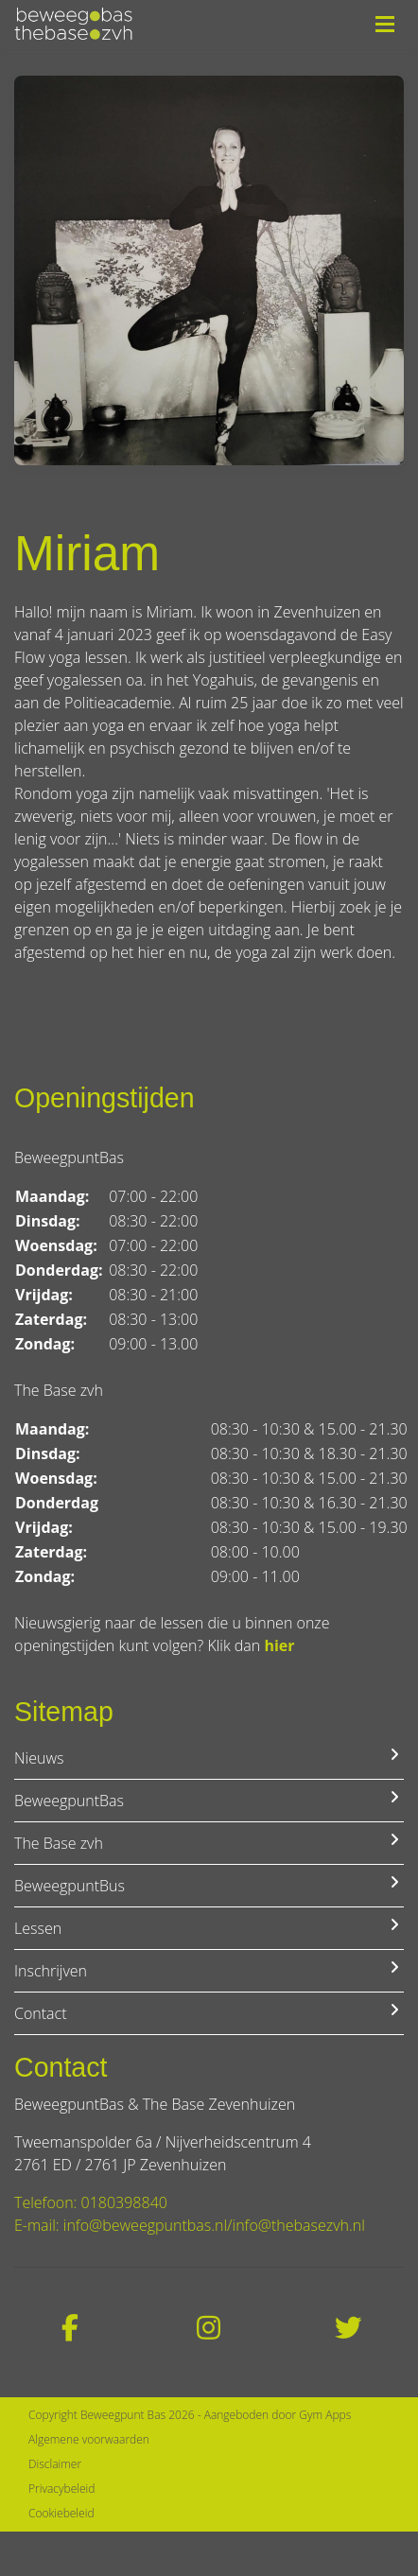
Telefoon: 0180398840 (90, 2202)
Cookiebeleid (61, 2513)
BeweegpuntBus (209, 1885)
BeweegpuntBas (209, 1800)
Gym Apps (325, 2415)
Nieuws (209, 1757)
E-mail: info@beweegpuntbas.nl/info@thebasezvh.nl (189, 2225)
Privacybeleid (61, 2488)
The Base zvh (209, 1843)
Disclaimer (54, 2464)
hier (279, 1645)
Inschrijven (209, 1970)
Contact (209, 2013)
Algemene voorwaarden (88, 2439)
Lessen (209, 1928)
